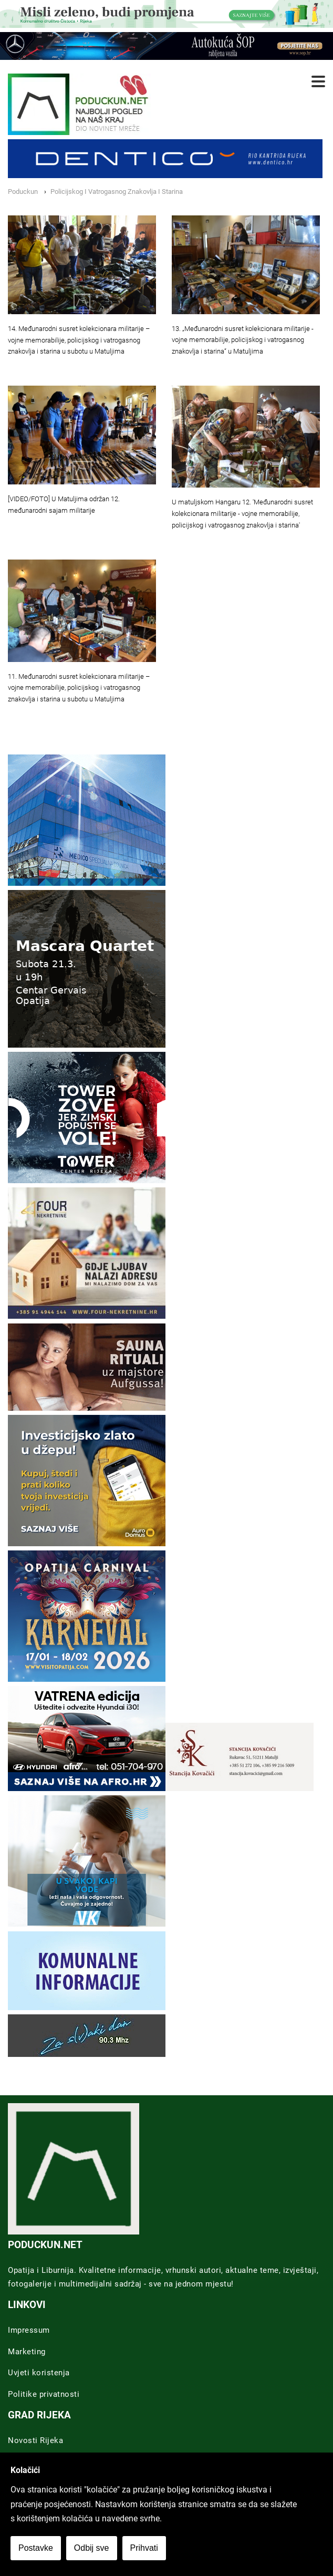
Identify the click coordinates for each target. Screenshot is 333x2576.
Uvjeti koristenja (39, 2372)
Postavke (35, 2547)
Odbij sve (91, 2547)
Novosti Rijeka (35, 2440)
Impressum (29, 2330)
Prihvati (144, 2547)
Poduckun (23, 191)
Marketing (27, 2351)
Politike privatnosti (43, 2394)
